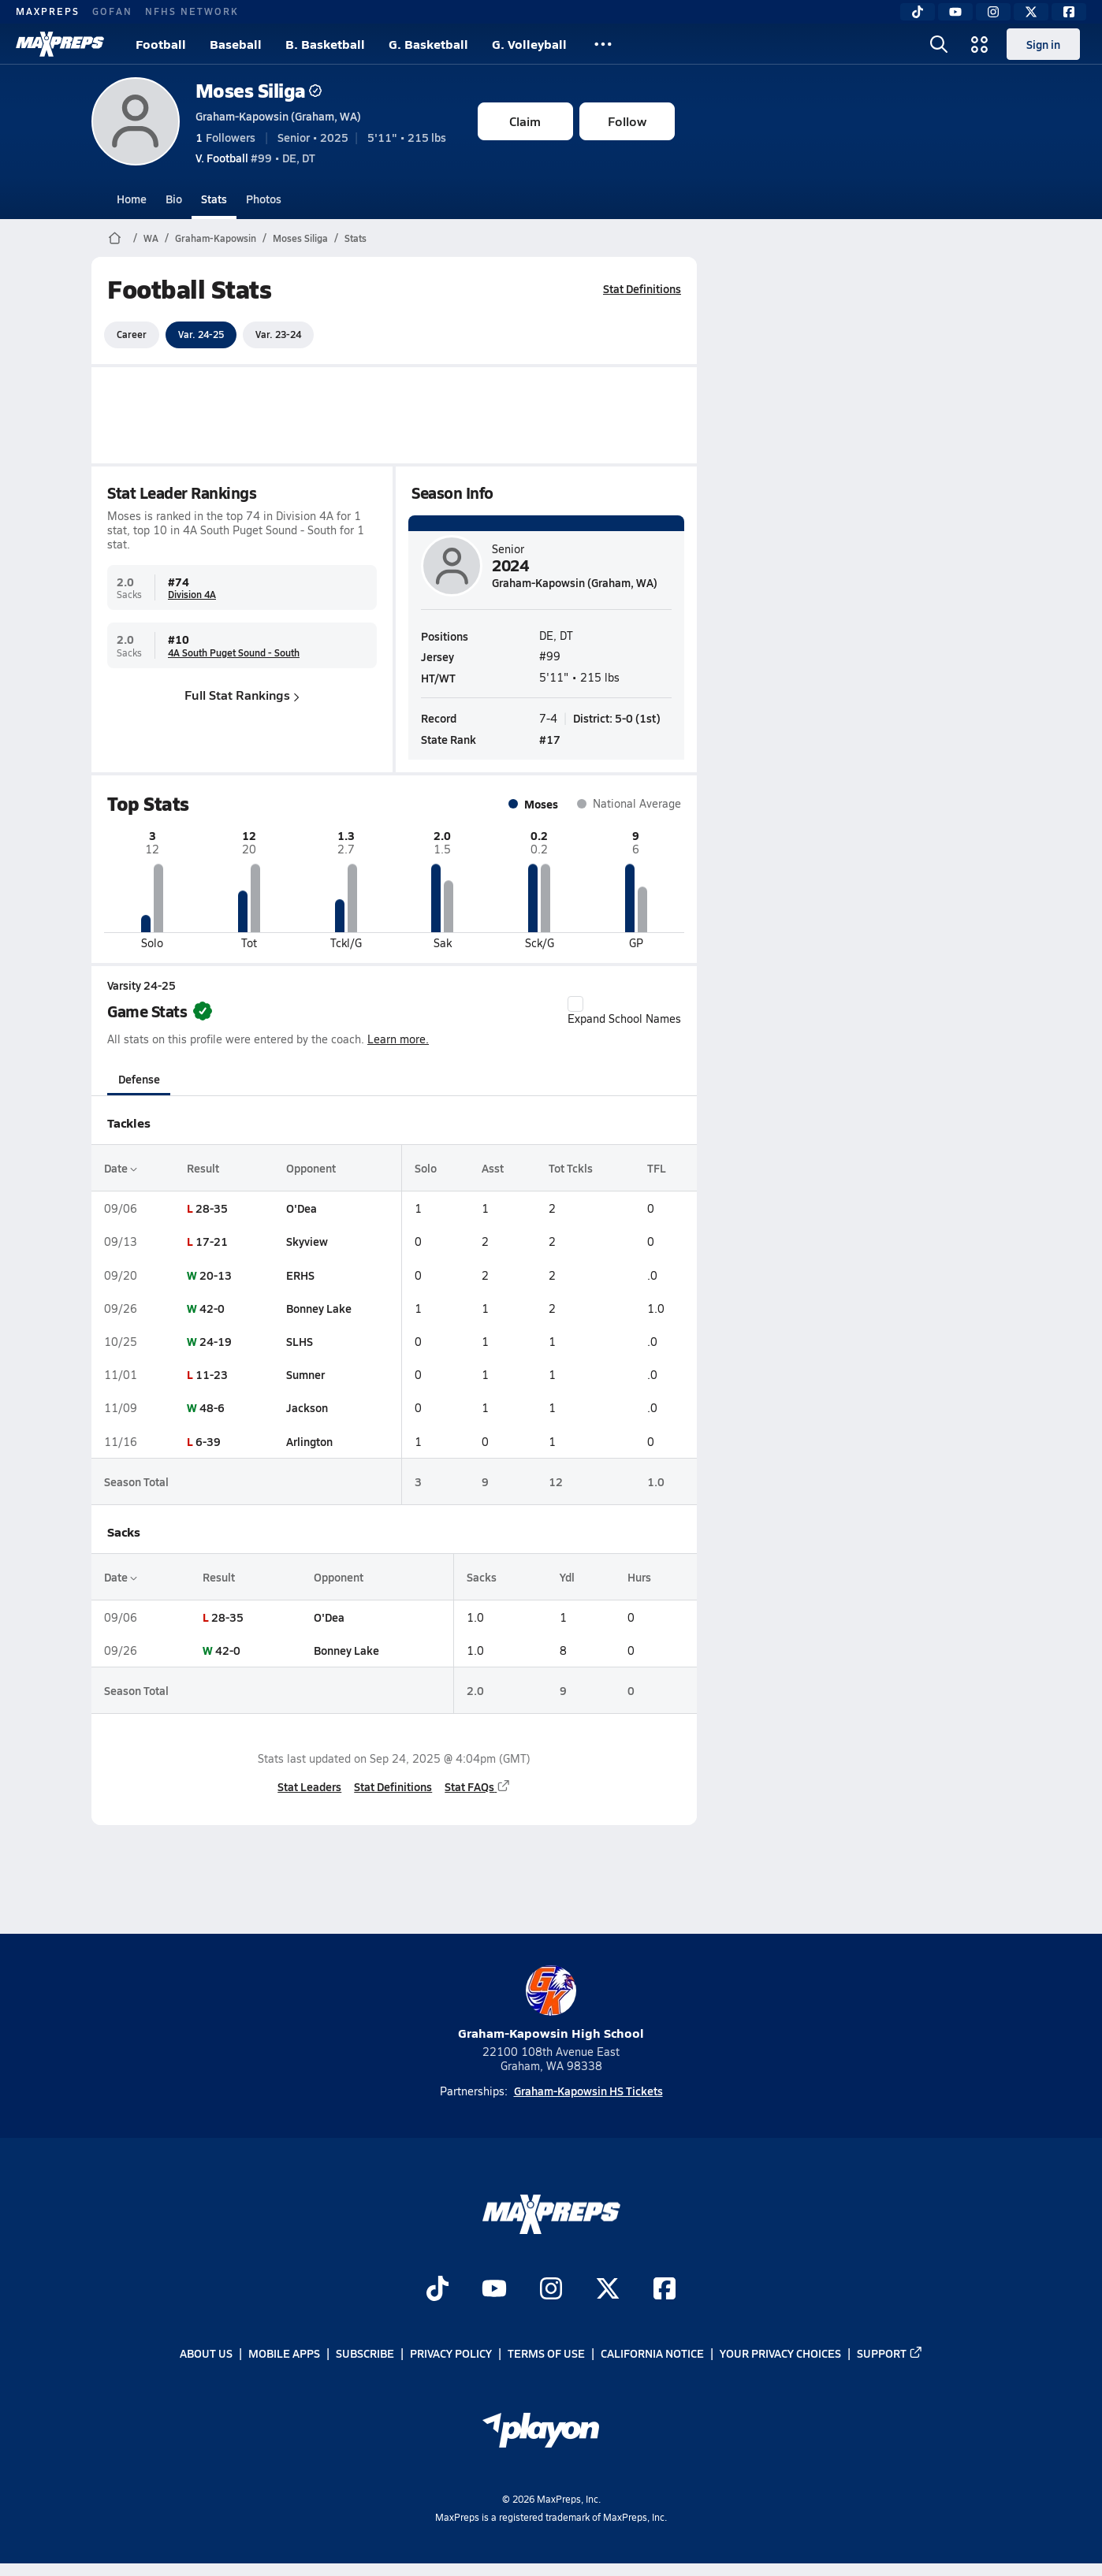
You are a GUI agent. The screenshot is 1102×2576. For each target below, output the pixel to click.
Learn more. (398, 1039)
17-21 (211, 1241)
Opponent (310, 1168)
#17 (549, 739)
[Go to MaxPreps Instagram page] (551, 2290)
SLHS (298, 1341)
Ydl (566, 1577)
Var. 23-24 (278, 334)
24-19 (215, 1341)
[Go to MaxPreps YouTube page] (494, 2290)
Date (120, 1168)
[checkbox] (575, 1004)
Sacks (481, 1577)
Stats (214, 198)
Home (132, 198)
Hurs (638, 1577)
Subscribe (365, 2354)
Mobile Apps (284, 2354)
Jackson (306, 1407)
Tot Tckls (570, 1168)
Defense (138, 1079)
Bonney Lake (318, 1308)
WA (150, 238)
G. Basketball (428, 44)
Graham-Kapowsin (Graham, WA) (278, 116)
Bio (174, 198)
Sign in (1043, 44)
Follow (627, 121)
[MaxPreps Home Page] (114, 238)
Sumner (304, 1374)
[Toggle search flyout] (938, 44)
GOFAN (112, 11)
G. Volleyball (529, 44)
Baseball (236, 44)
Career (132, 334)
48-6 (211, 1407)
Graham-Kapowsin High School (551, 2003)
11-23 (211, 1374)
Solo (425, 1168)
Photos (263, 198)
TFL (655, 1168)
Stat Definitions (642, 288)
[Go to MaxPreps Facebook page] (664, 2290)
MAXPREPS (48, 11)
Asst (492, 1168)
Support (890, 2354)
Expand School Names (624, 1011)
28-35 (211, 1208)
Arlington (308, 1441)
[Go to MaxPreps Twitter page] (607, 2290)
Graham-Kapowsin (215, 238)
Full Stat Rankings (242, 695)
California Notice (652, 2354)
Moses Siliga (258, 90)
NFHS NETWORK (192, 11)
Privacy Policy (451, 2354)
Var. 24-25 (201, 334)
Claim (525, 121)
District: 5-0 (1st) (617, 717)
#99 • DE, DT (255, 157)
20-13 (215, 1275)
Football (161, 44)
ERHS (299, 1275)
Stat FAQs (478, 1786)
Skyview (306, 1241)
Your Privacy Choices (780, 2354)
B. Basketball (325, 44)
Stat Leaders (309, 1786)
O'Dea (300, 1208)
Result (202, 1168)
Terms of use (546, 2354)
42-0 (211, 1308)
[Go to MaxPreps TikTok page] (437, 2290)
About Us (206, 2354)
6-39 (207, 1441)
